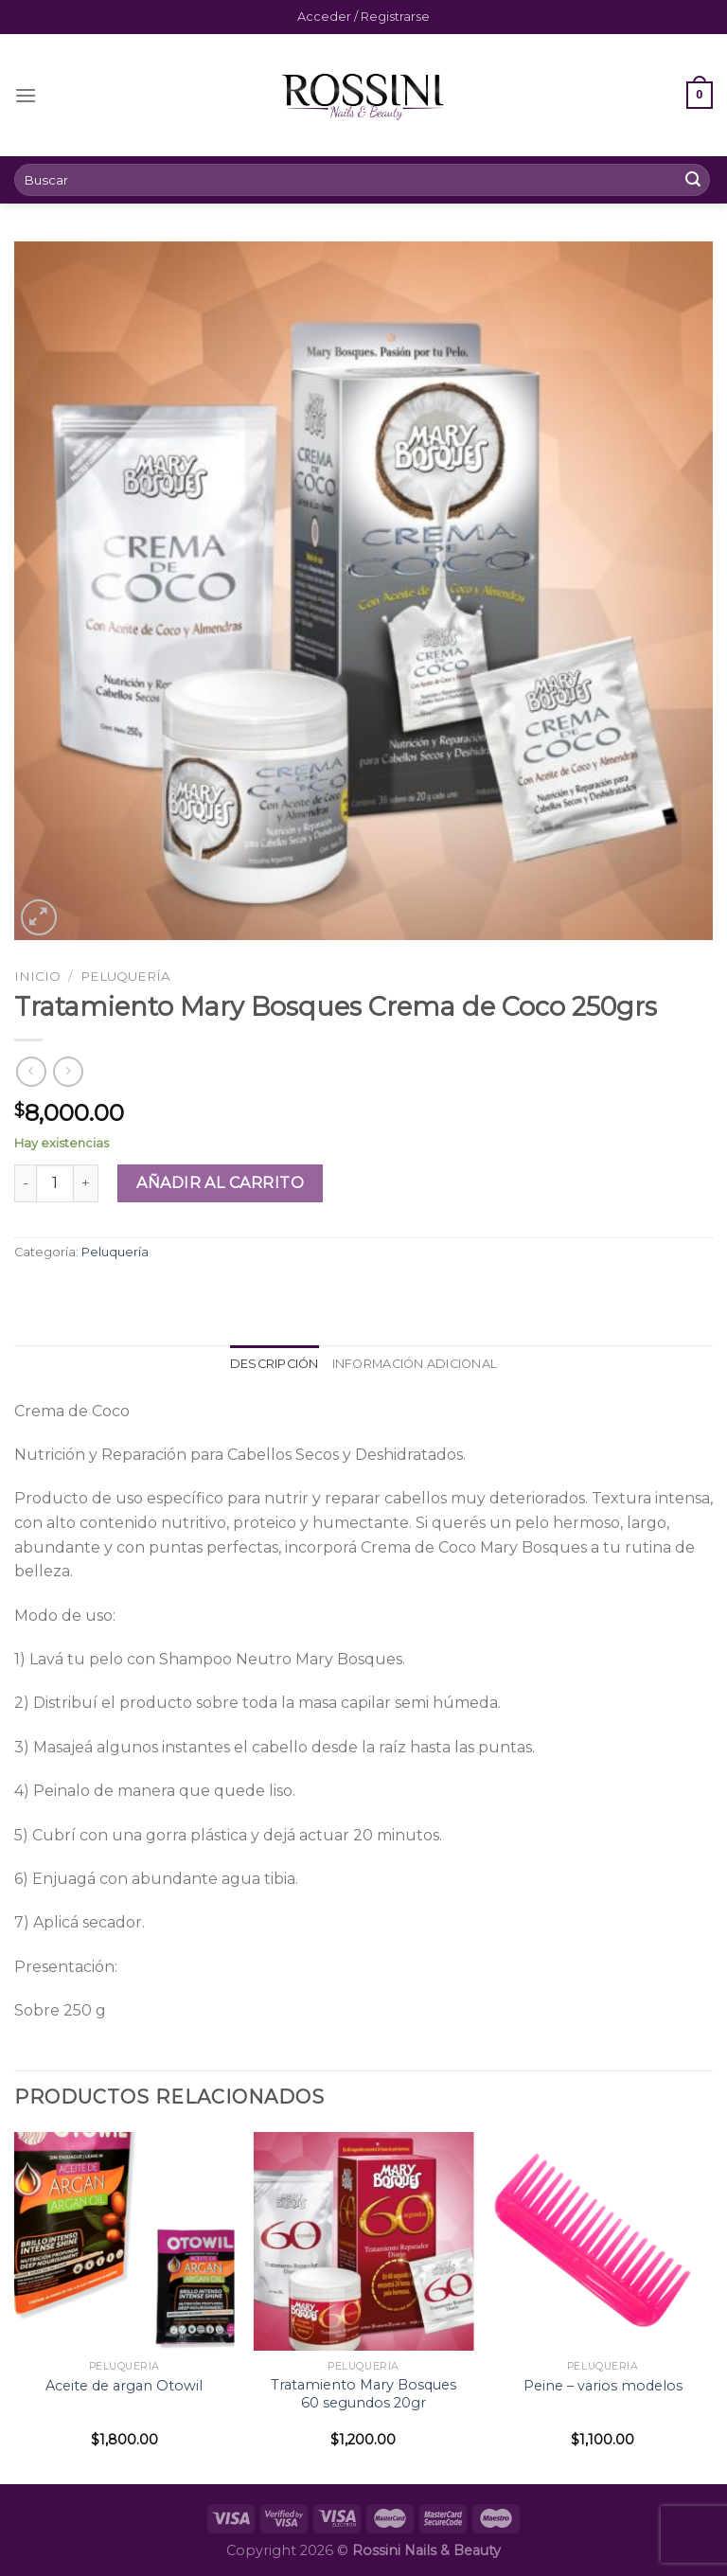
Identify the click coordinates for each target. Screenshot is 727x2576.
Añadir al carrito (220, 1183)
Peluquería (125, 976)
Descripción (274, 1364)
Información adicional (414, 1364)
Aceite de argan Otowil (124, 2385)
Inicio (37, 976)
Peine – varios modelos (603, 2385)
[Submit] (693, 180)
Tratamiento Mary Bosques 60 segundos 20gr (363, 2393)
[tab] (274, 1364)
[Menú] (25, 95)
